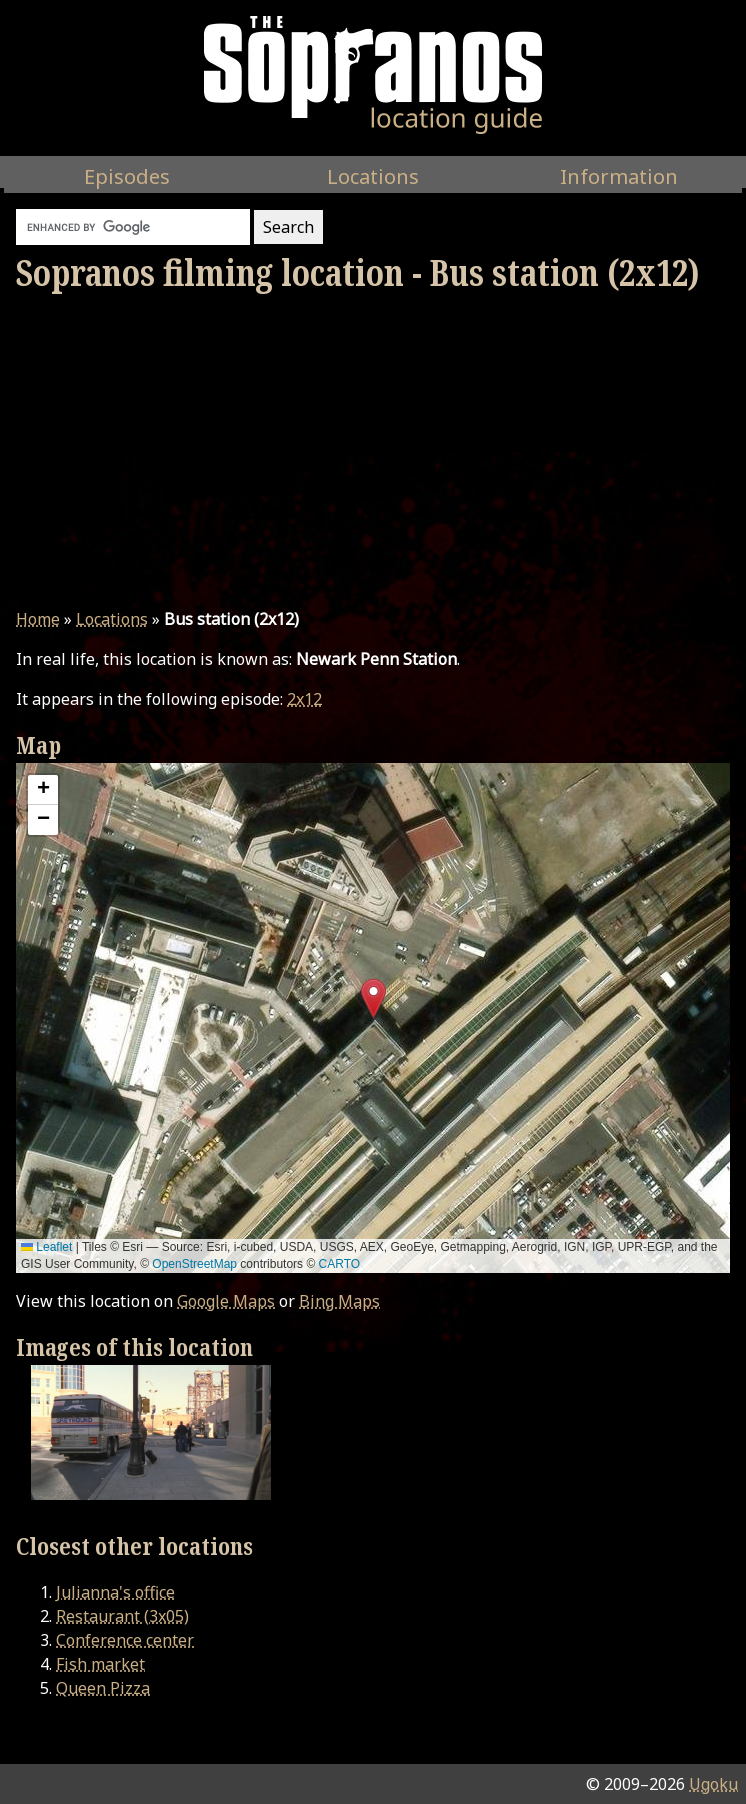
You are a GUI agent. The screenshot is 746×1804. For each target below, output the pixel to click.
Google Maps (226, 1301)
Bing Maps (339, 1301)
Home (38, 619)
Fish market (100, 1664)
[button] (373, 998)
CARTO (340, 1264)
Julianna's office (115, 1592)
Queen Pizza (103, 1688)
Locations (112, 619)
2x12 (304, 699)
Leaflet (46, 1247)
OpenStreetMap (194, 1264)
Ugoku (713, 1784)
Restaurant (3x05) (122, 1616)
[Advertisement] (373, 451)
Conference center (125, 1640)
